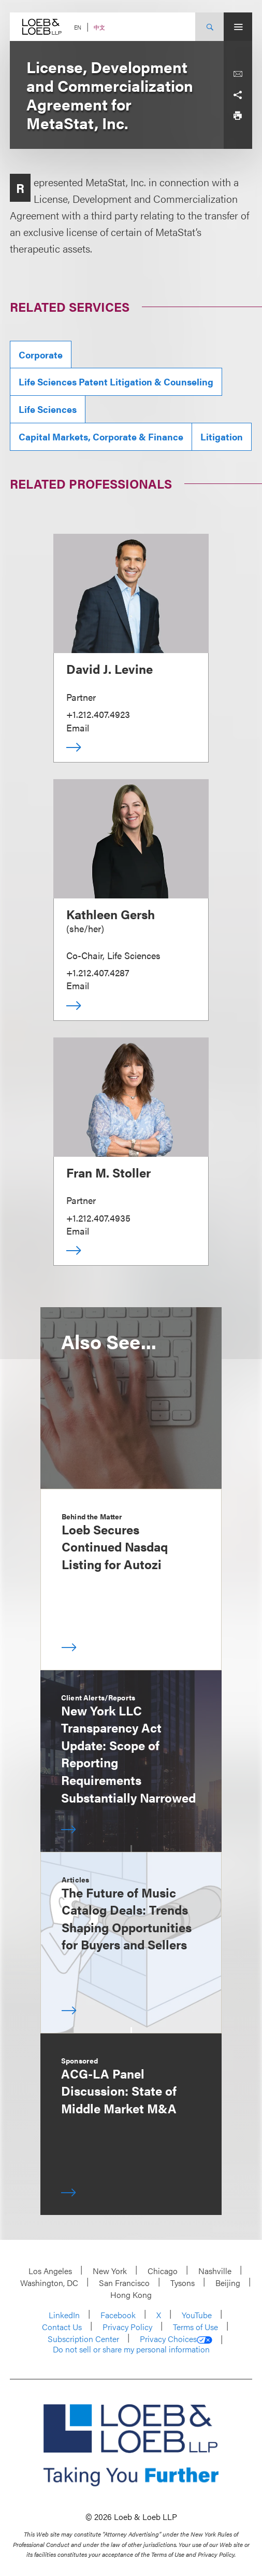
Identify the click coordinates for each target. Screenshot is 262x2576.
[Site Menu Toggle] (238, 26)
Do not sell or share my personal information (131, 2349)
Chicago (163, 2271)
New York (110, 2271)
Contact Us (62, 2327)
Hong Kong (131, 2295)
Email (77, 727)
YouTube (197, 2315)
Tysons (182, 2283)
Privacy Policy (127, 2327)
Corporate (41, 354)
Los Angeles (50, 2271)
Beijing (227, 2283)
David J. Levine (109, 668)
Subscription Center (83, 2339)
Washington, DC (49, 2283)
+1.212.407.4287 (97, 972)
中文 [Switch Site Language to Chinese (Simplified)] (99, 27)
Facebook (118, 2315)
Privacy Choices (176, 2339)
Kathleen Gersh (110, 914)
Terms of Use (195, 2327)
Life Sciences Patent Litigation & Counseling (116, 381)
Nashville (214, 2271)
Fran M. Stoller (108, 1172)
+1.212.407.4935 (98, 1217)
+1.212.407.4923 (98, 714)
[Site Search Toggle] (209, 26)
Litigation (221, 436)
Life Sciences (48, 409)
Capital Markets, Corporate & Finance (101, 436)
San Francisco (124, 2283)
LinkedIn (64, 2315)
